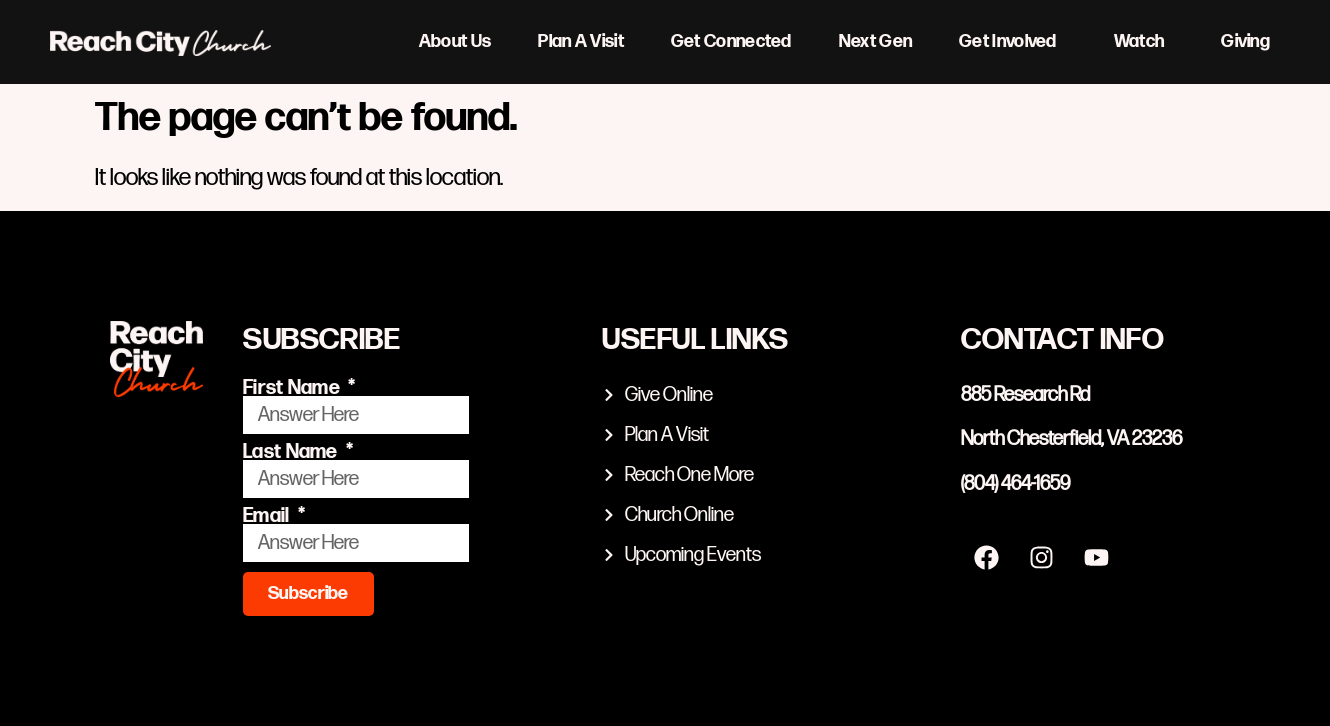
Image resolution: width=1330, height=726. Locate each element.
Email (268, 516)
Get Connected (731, 41)
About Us (455, 41)
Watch (1144, 41)
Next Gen (875, 41)
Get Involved (1013, 41)
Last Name (292, 452)
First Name (293, 388)
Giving (1245, 41)
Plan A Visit (581, 41)
